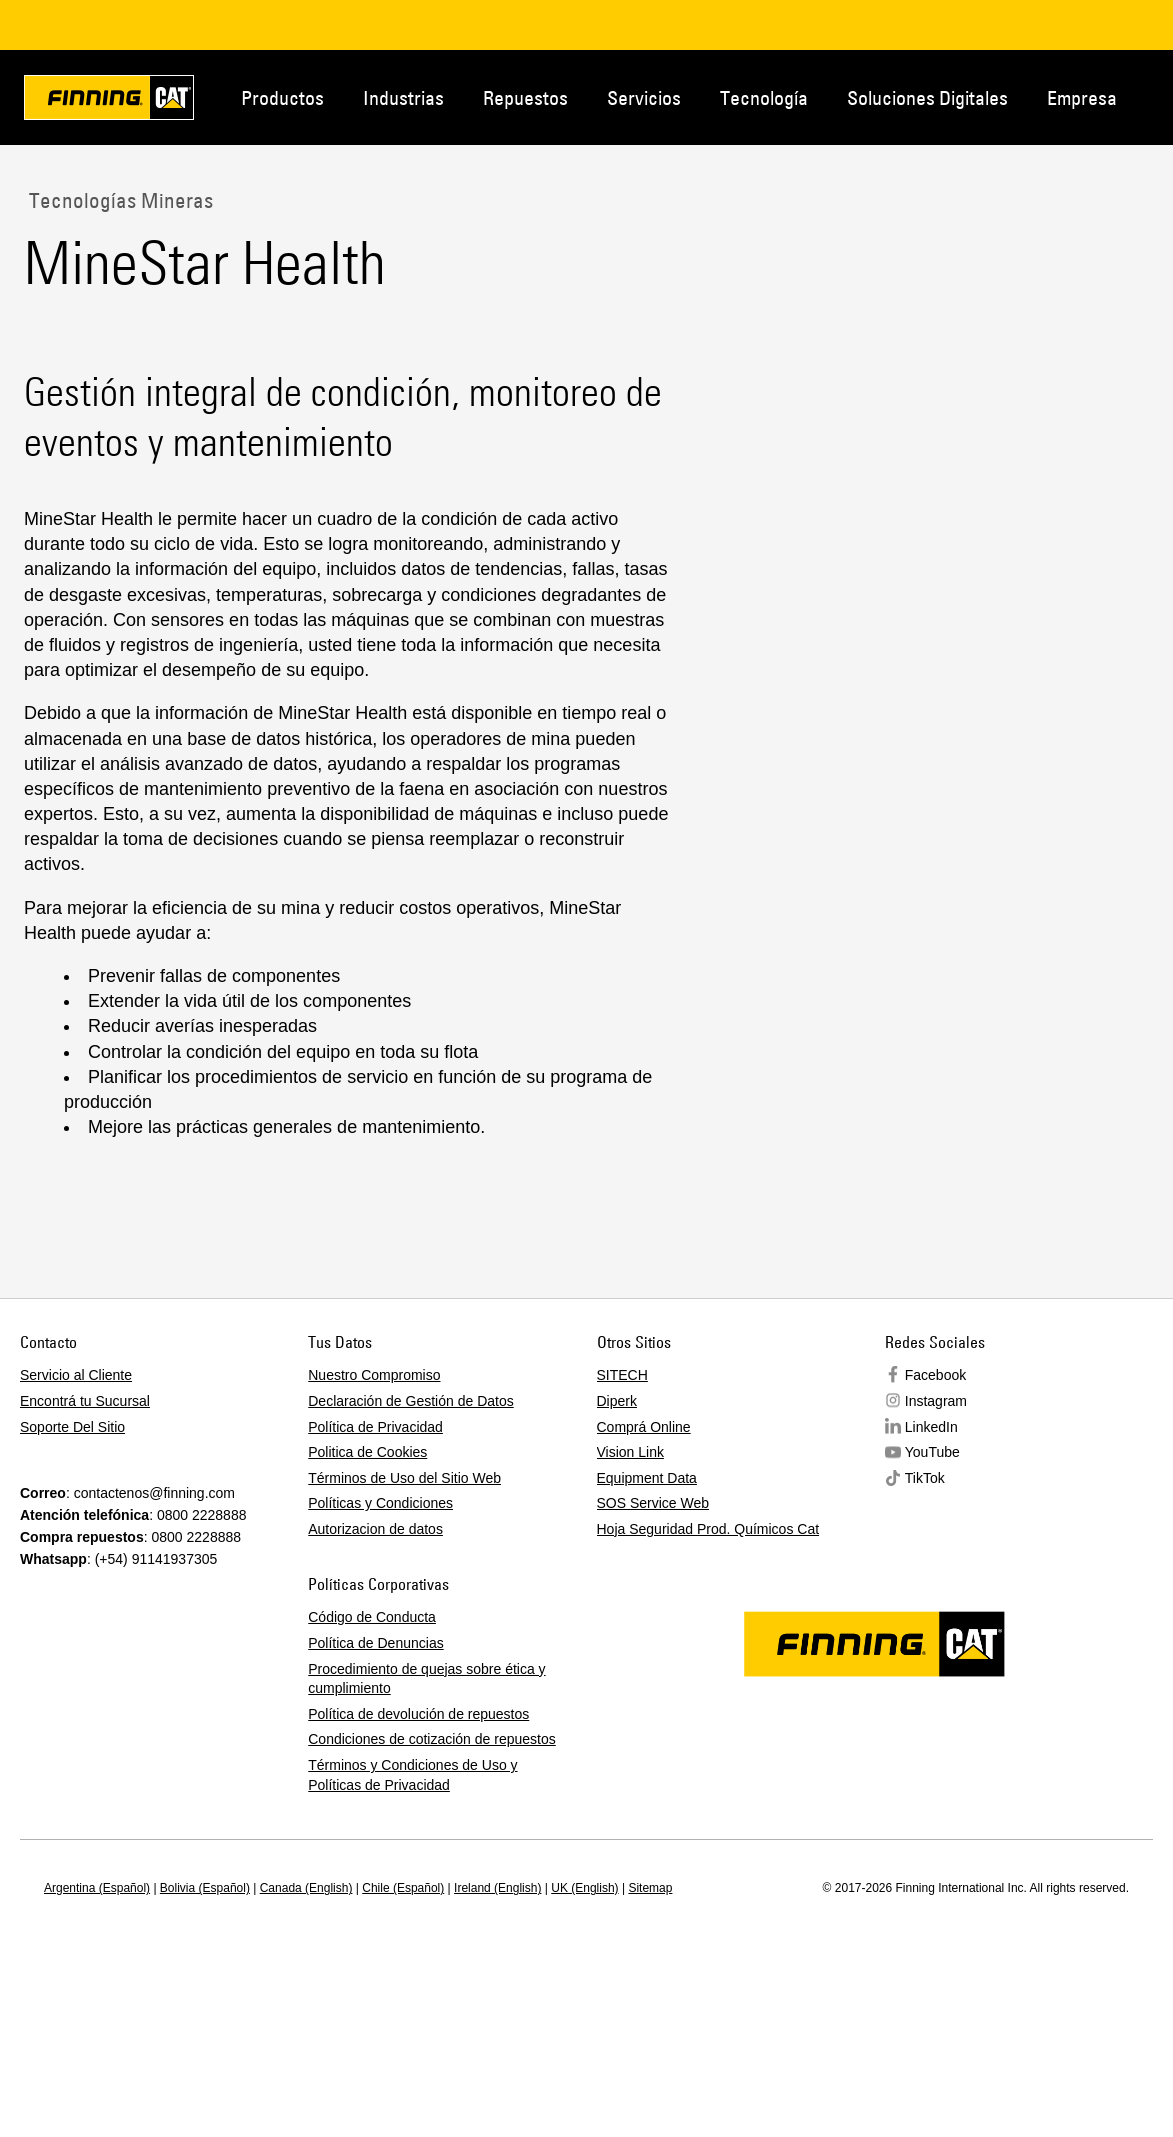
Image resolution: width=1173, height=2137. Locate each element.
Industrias (403, 97)
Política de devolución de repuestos (418, 1714)
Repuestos (525, 97)
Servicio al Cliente (76, 1375)
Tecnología (764, 97)
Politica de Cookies (367, 1452)
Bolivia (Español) (205, 1888)
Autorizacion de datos (375, 1529)
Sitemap (650, 1888)
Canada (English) (306, 1888)
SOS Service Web (653, 1503)
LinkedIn (931, 1427)
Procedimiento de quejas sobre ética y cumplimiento (426, 1679)
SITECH (622, 1375)
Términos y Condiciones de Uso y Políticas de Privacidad (412, 1775)
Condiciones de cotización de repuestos (432, 1739)
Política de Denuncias (375, 1643)
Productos (282, 97)
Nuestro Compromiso (374, 1375)
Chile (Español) (403, 1888)
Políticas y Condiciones (380, 1503)
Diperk (617, 1401)
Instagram (936, 1401)
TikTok (925, 1478)
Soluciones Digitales (927, 97)
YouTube (932, 1452)
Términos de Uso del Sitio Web (404, 1478)
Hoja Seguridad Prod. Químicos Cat (708, 1529)
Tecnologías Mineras (118, 200)
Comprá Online (644, 1427)
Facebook (935, 1375)
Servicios (644, 97)
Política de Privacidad (375, 1427)
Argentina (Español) (97, 1888)
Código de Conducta (372, 1617)
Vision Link (630, 1452)
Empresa (1082, 97)
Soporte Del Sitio (72, 1427)
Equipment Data (647, 1478)
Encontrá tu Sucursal (85, 1401)
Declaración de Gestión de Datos (410, 1401)
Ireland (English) (497, 1888)
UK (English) (584, 1888)
